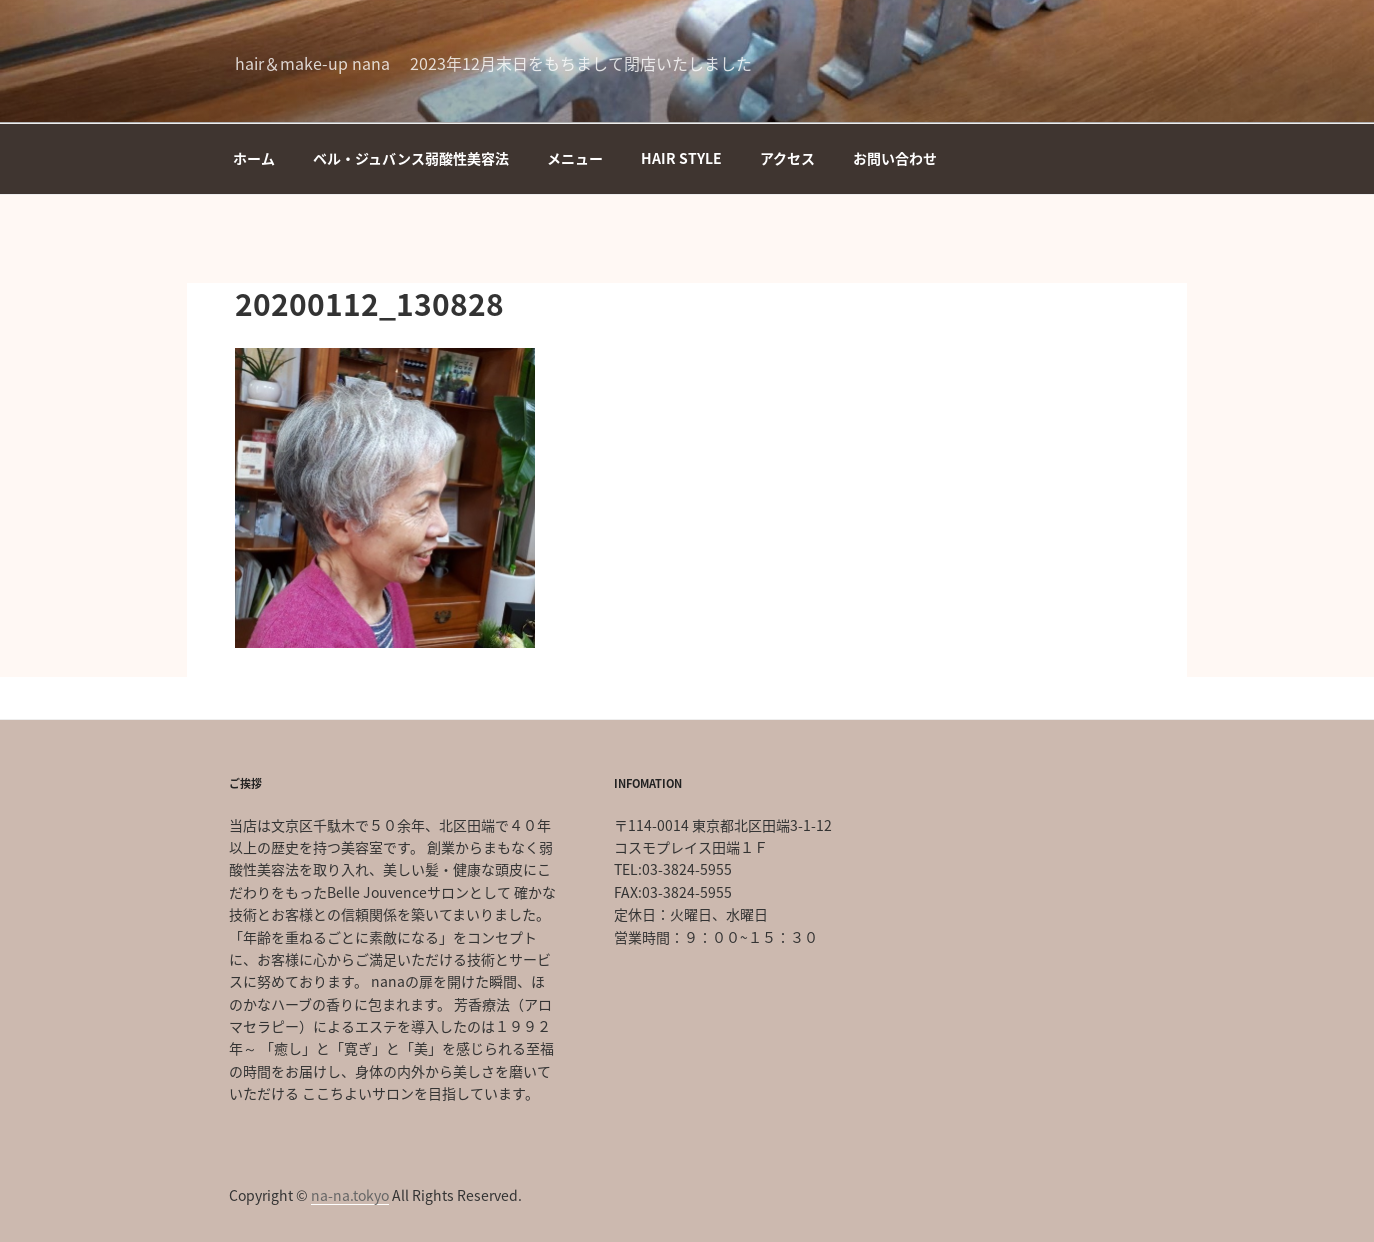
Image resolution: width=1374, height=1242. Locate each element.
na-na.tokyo (350, 1195)
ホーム (254, 158)
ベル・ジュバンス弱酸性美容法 (411, 158)
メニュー (575, 158)
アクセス (787, 158)
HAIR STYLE (681, 158)
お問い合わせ (895, 158)
